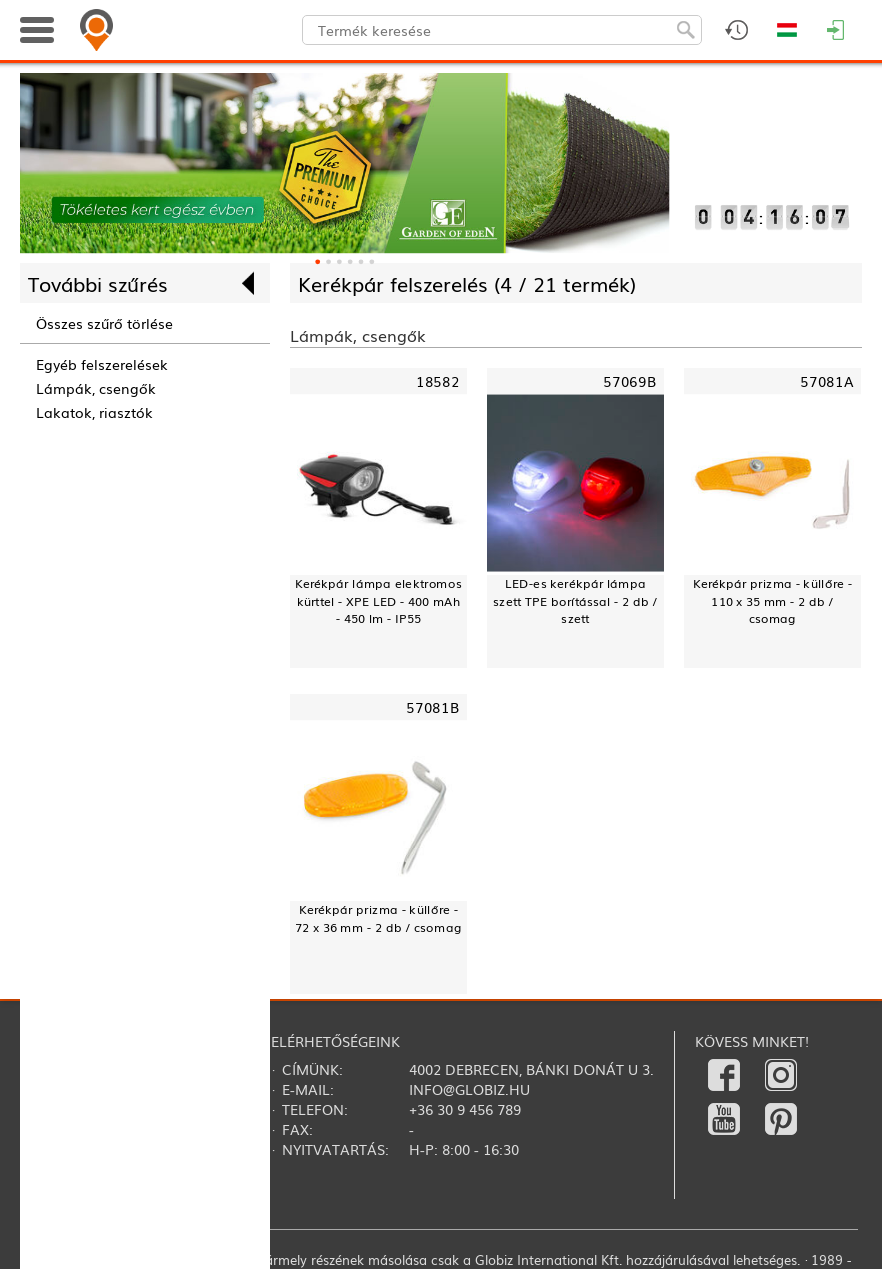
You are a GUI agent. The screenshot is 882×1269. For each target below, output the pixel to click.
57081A (827, 381)
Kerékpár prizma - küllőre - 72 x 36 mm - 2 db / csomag (378, 918)
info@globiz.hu (469, 1089)
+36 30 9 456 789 (465, 1109)
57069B (630, 381)
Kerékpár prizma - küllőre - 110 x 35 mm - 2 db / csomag (772, 601)
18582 (438, 381)
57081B (433, 706)
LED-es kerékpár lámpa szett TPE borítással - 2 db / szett (575, 601)
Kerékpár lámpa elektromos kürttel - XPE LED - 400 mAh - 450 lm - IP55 (378, 601)
